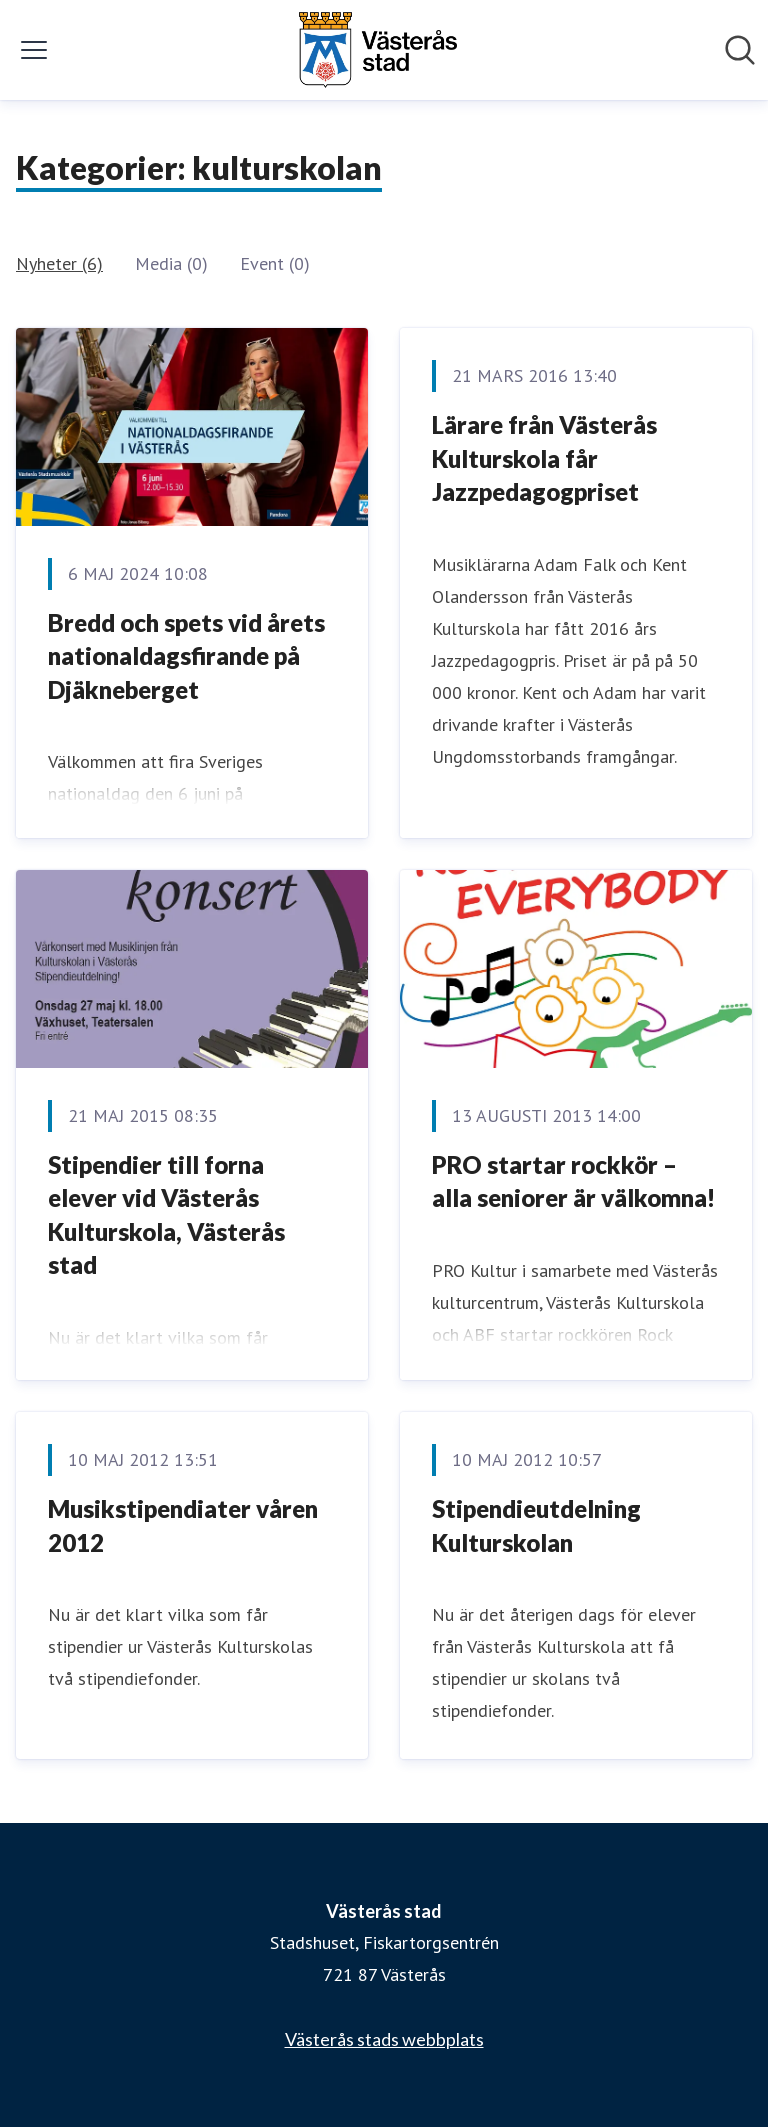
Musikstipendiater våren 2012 (183, 1525)
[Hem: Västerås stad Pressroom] (378, 50)
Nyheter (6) (59, 263)
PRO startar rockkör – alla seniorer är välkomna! (573, 1181)
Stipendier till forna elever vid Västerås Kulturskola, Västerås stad (166, 1215)
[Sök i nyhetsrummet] (740, 50)
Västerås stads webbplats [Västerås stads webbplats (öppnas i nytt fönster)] (384, 2039)
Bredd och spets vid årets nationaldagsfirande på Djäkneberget (186, 656)
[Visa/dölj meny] (34, 50)
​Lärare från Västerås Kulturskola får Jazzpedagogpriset (544, 458)
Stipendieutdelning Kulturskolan (536, 1525)
